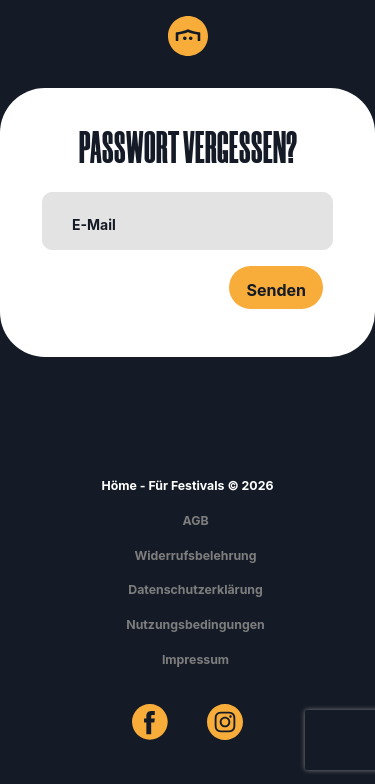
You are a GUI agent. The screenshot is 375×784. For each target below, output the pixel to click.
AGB (195, 520)
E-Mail (94, 224)
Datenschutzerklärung (195, 589)
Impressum (195, 659)
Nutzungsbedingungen (195, 624)
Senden (276, 290)
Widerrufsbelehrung (195, 555)
